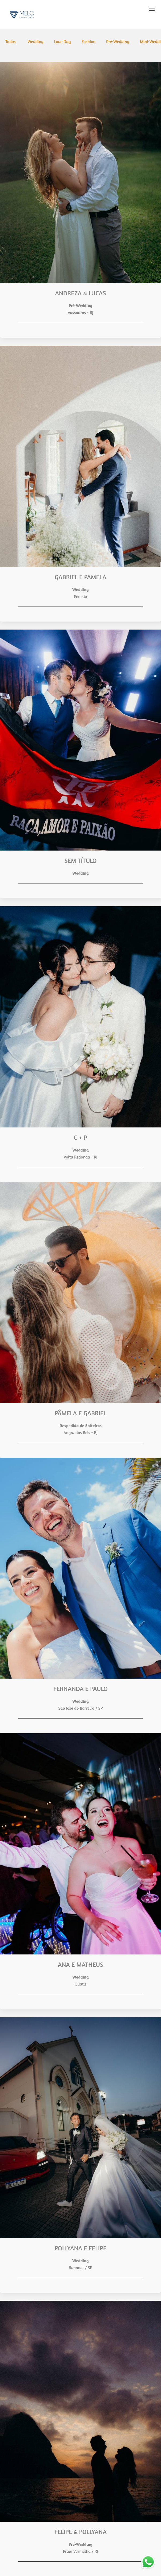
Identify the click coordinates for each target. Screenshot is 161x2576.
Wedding (35, 41)
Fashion (88, 41)
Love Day (62, 41)
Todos (10, 41)
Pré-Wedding (117, 41)
